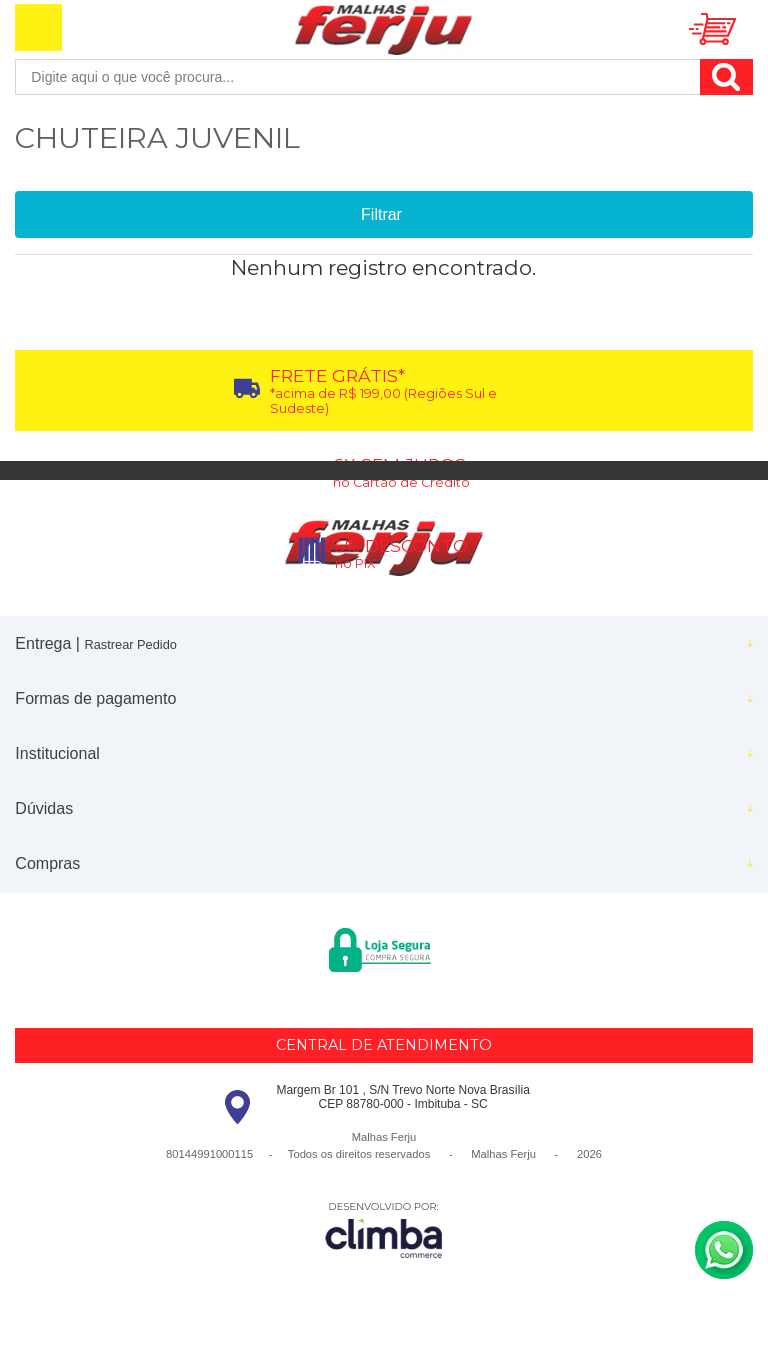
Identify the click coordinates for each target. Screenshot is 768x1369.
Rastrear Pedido (130, 644)
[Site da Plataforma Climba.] (384, 1229)
